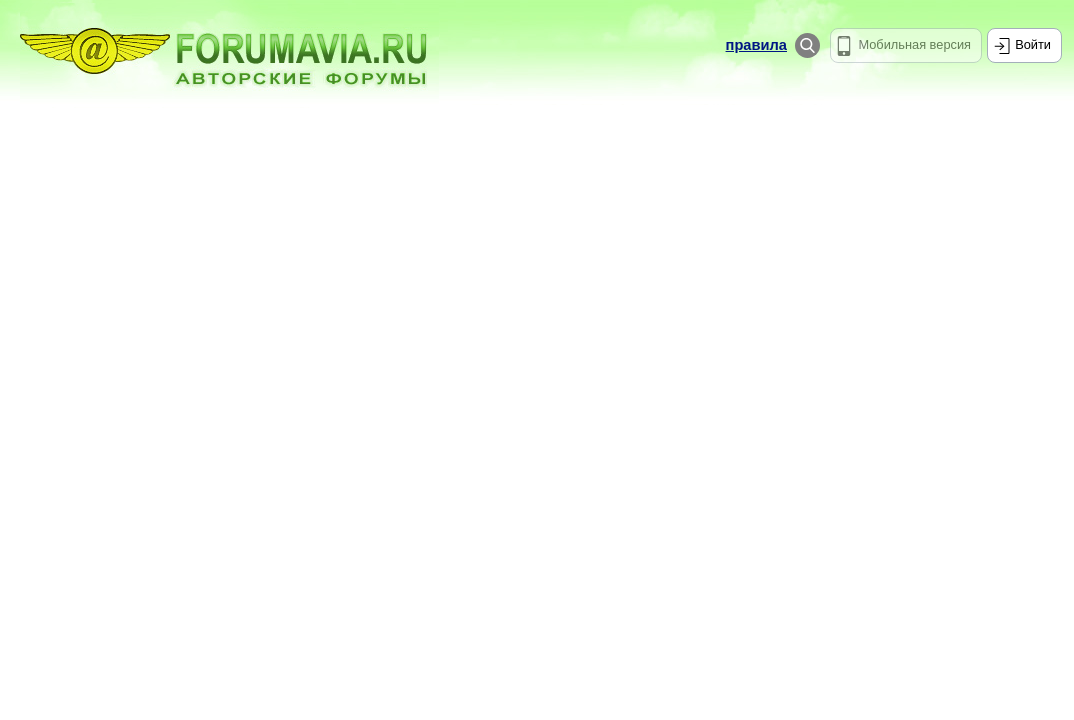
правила (756, 45)
